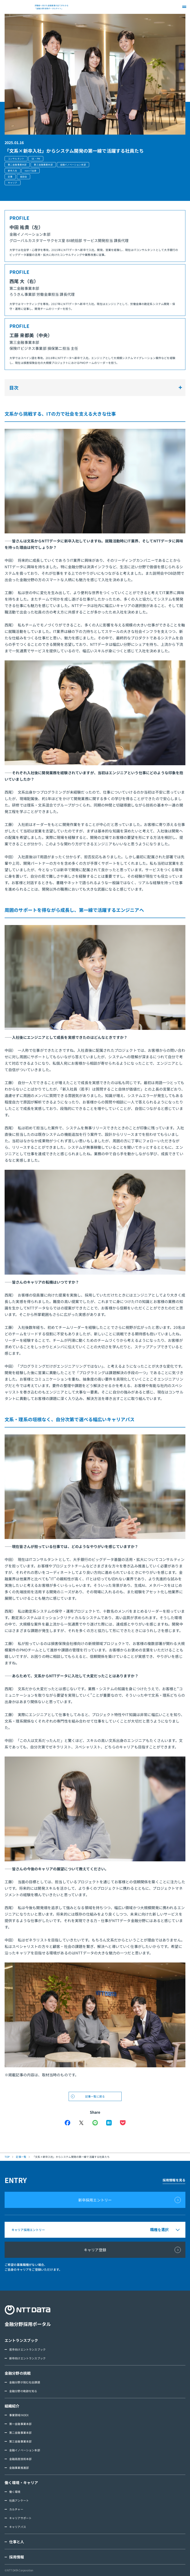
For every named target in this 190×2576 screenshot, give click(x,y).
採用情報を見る (174, 2180)
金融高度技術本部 (20, 2459)
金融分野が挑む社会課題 (24, 2382)
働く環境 (14, 2492)
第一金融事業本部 (20, 2424)
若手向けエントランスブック (27, 2349)
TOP (7, 2157)
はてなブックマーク (109, 2123)
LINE (95, 2123)
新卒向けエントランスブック (27, 2358)
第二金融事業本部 (20, 2432)
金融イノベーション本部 (24, 2450)
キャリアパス (17, 2527)
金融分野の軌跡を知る (23, 2391)
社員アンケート (19, 2500)
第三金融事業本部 (20, 2441)
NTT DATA (18, 6)
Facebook (67, 2123)
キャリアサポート (20, 2518)
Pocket (123, 2123)
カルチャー (16, 2509)
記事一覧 (21, 2157)
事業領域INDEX (19, 2415)
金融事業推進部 (19, 2468)
